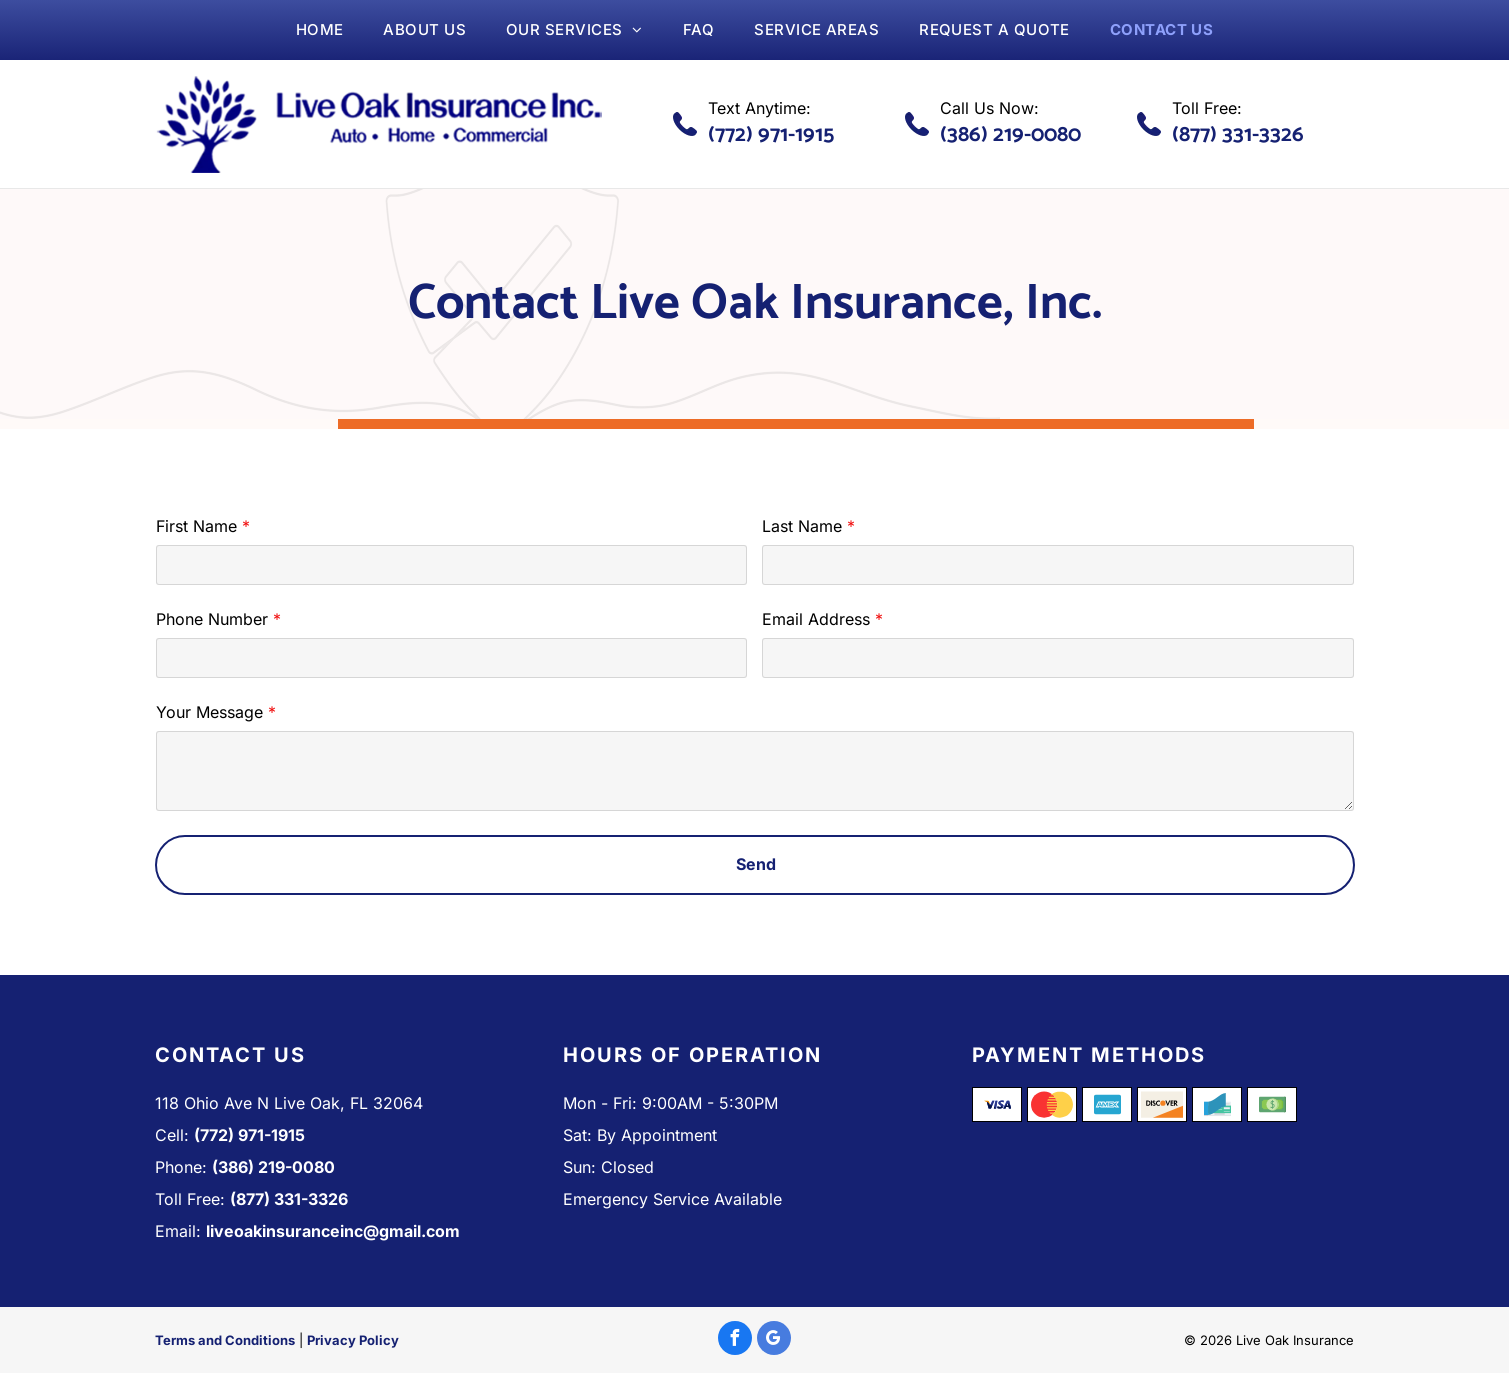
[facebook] (735, 1340)
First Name (196, 526)
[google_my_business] (774, 1340)
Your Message (209, 712)
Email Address (816, 619)
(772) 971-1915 (771, 135)
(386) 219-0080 (1010, 135)
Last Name (802, 526)
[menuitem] (320, 30)
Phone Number (212, 619)
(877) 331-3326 (1238, 135)
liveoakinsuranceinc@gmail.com (333, 1231)
